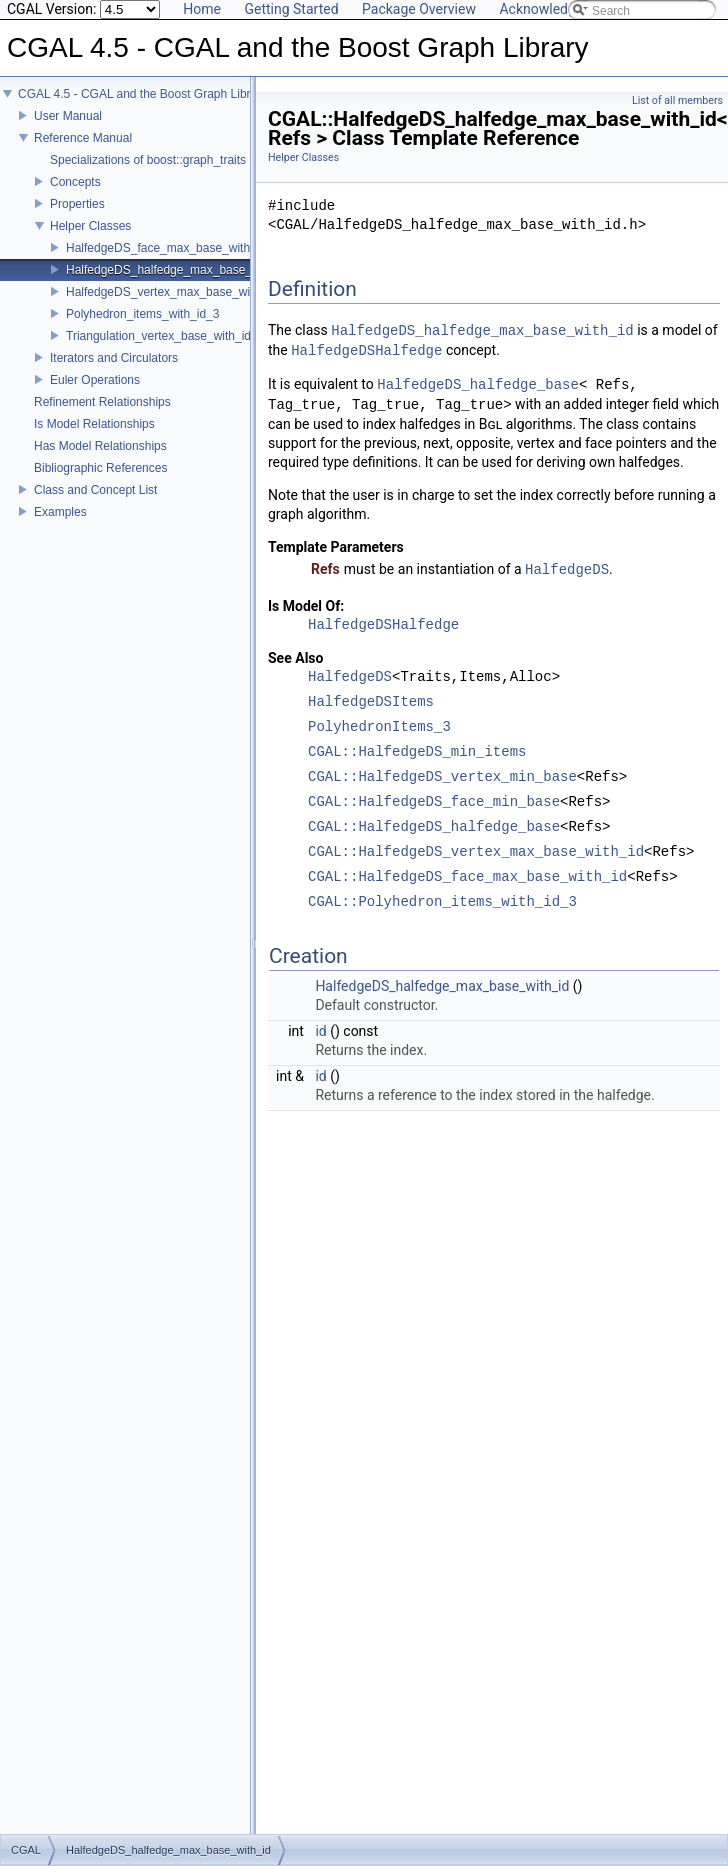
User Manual (68, 116)
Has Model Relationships (100, 446)
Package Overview (419, 9)
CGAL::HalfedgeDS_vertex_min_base (442, 777)
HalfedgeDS (567, 569)
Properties (77, 204)
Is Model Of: (306, 606)
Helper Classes (90, 226)
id (320, 1031)
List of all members (677, 100)
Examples (60, 512)
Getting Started (291, 9)
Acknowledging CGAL (566, 9)
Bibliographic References (100, 468)
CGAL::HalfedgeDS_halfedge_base (434, 827)
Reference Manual (83, 138)
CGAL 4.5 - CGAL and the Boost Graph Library (142, 94)
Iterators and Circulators (114, 358)
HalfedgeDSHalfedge (366, 350)
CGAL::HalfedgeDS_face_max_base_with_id (467, 877)
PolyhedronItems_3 (379, 727)
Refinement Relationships (102, 402)
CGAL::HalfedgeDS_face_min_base (434, 802)
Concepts (75, 182)
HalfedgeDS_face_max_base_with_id (166, 248)
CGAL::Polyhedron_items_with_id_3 (442, 902)
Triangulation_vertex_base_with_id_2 (165, 336)
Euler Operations (95, 380)
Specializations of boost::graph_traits (148, 160)
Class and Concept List (95, 490)
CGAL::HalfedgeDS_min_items (417, 752)
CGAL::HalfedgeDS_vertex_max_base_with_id (476, 852)
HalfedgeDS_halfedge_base (478, 384)
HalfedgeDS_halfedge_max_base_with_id (178, 270)
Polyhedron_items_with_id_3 (142, 314)
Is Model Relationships (94, 424)
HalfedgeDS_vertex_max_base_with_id (171, 292)
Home (202, 9)
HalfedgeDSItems (371, 702)
